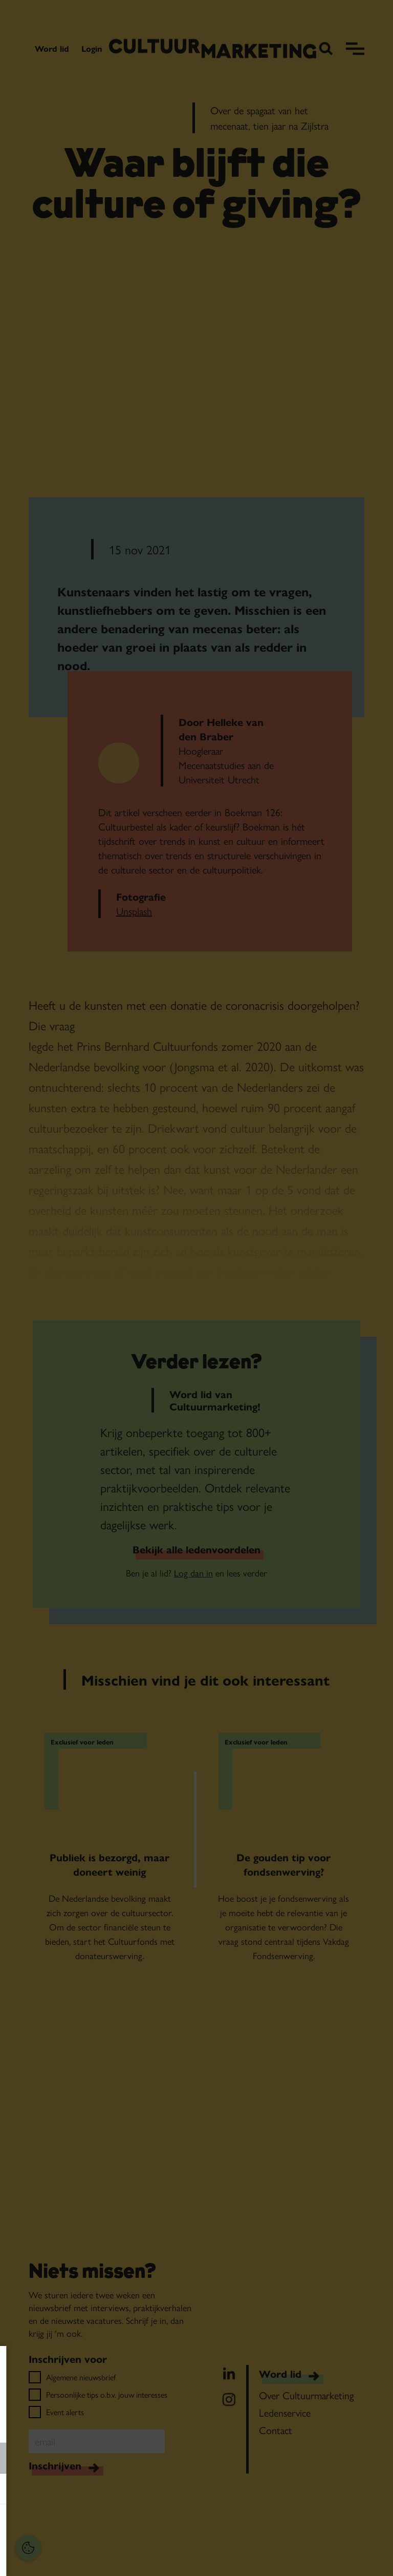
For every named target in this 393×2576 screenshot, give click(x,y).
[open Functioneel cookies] (157, 2459)
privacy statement (43, 2424)
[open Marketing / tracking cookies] (157, 2490)
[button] (76, 2458)
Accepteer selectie (87, 2557)
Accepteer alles (87, 2527)
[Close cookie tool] (158, 2364)
